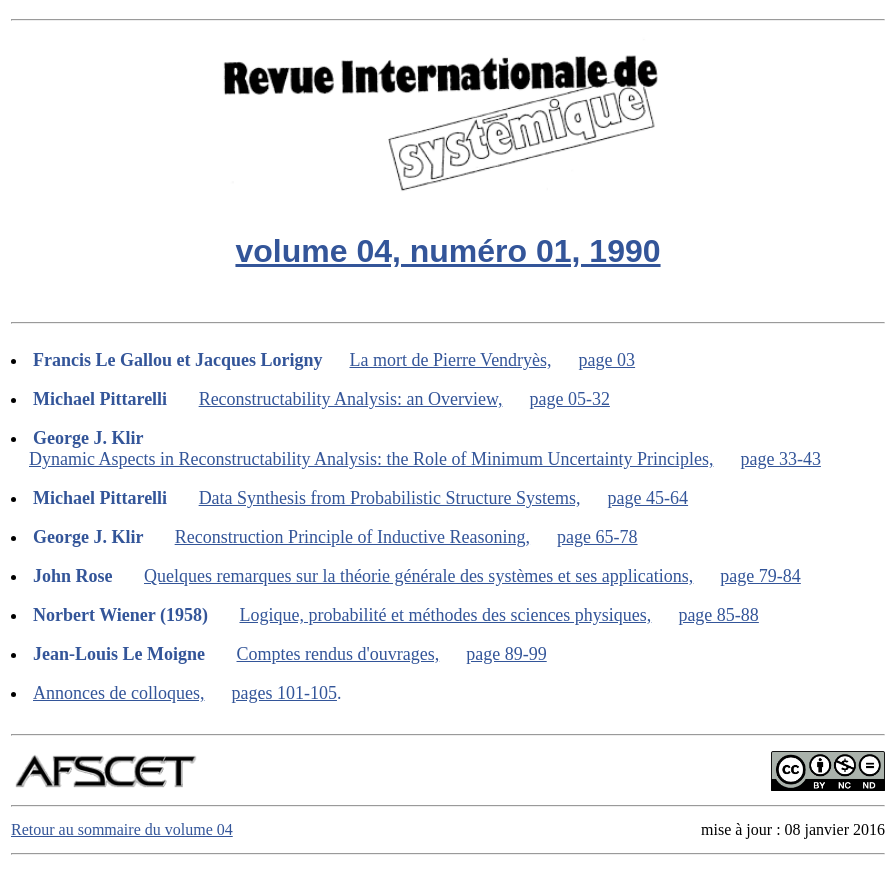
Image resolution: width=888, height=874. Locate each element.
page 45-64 (648, 498)
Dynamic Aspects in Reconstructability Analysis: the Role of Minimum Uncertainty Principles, (371, 459)
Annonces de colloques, (118, 693)
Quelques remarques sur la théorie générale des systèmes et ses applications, (418, 576)
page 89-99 (506, 654)
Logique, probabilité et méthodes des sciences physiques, (445, 615)
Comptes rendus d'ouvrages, (338, 654)
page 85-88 (718, 615)
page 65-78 (597, 537)
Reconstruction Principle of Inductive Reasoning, (352, 537)
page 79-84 (760, 576)
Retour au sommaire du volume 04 (122, 829)
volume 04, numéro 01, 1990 (447, 251)
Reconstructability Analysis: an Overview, (351, 399)
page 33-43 (780, 459)
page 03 (607, 360)
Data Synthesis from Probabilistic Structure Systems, (390, 498)
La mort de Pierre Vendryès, (451, 360)
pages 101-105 (283, 693)
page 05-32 (569, 399)
